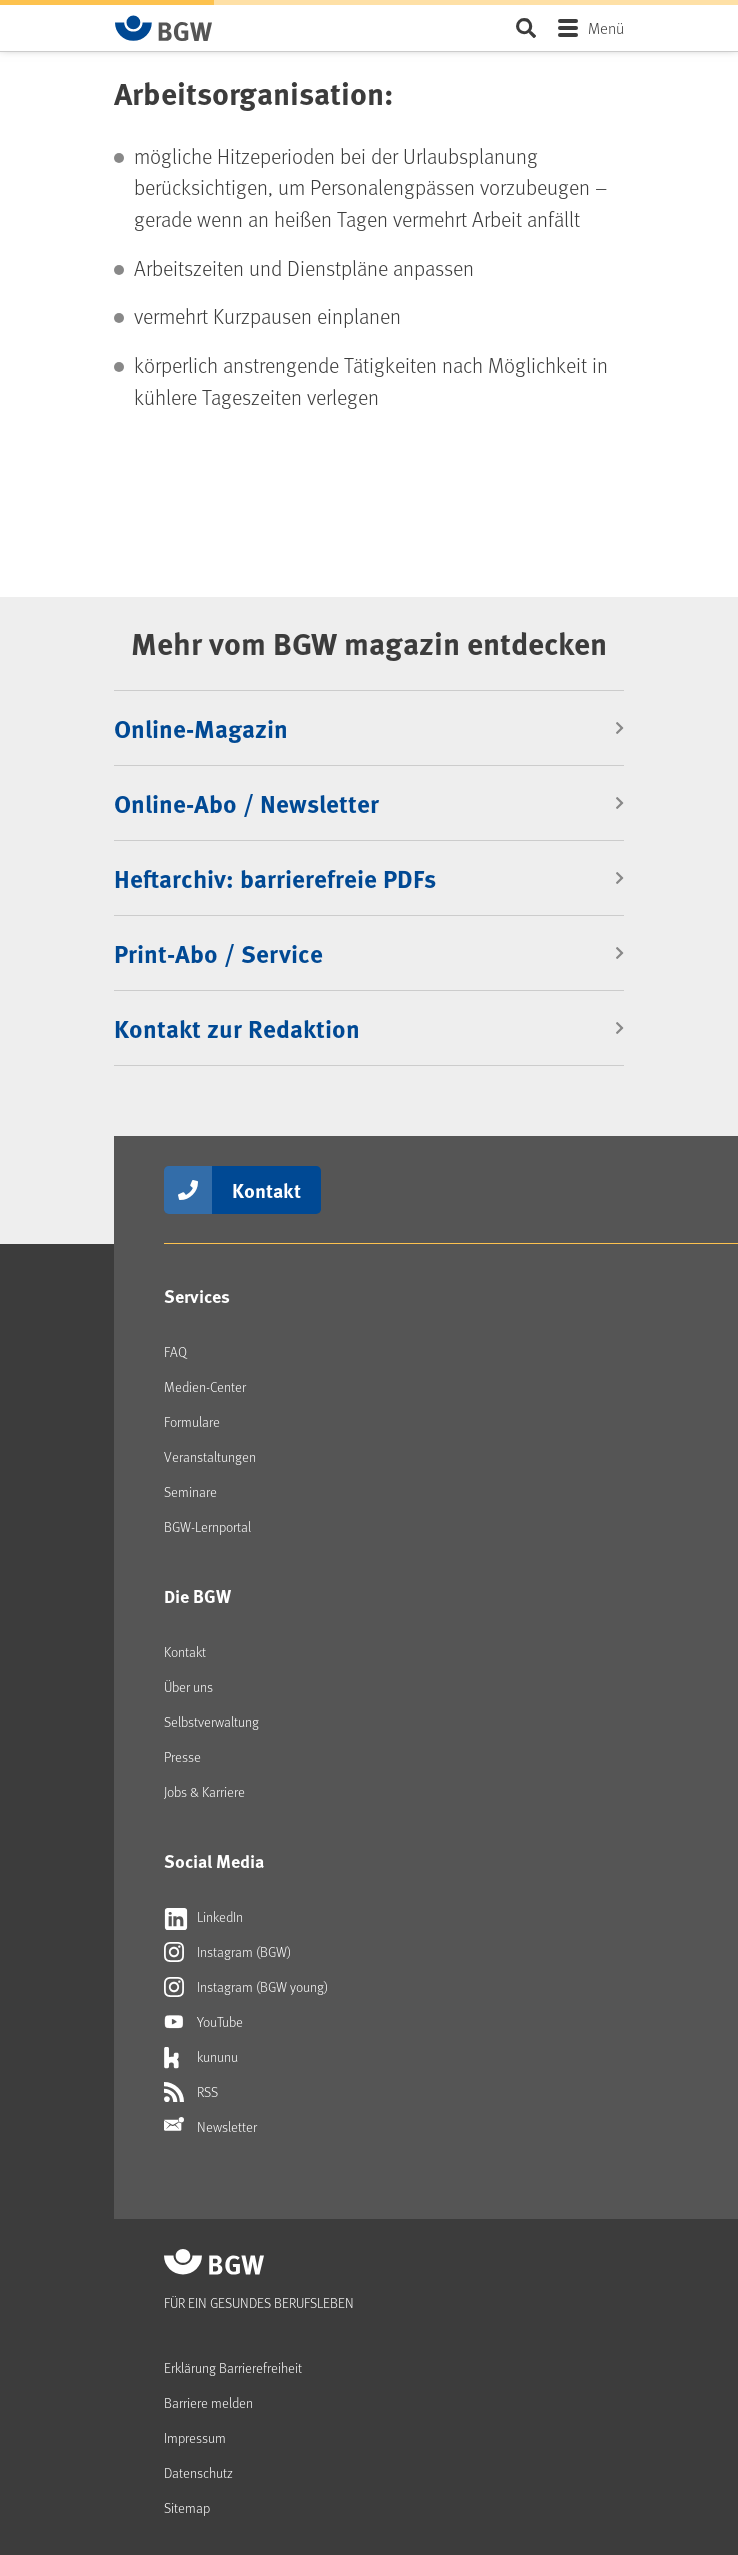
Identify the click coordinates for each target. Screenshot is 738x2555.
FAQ (175, 1351)
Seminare (190, 1491)
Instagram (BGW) (227, 1952)
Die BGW (197, 1596)
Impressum (195, 2437)
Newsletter (210, 2127)
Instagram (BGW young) (246, 1987)
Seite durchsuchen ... (525, 27)
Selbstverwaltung (211, 1721)
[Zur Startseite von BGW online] (164, 28)
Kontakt (266, 1189)
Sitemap (187, 2507)
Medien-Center (205, 1386)
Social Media (214, 1861)
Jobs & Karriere (204, 1791)
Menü (606, 27)
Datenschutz (198, 2472)
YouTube (203, 2022)
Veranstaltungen (210, 1456)
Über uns (188, 1686)
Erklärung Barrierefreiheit (233, 2367)
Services (197, 1296)
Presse (182, 1756)
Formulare (192, 1421)
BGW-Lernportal (207, 1526)
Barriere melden (208, 2402)
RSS (191, 2092)
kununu (201, 2057)
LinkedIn (203, 1917)
